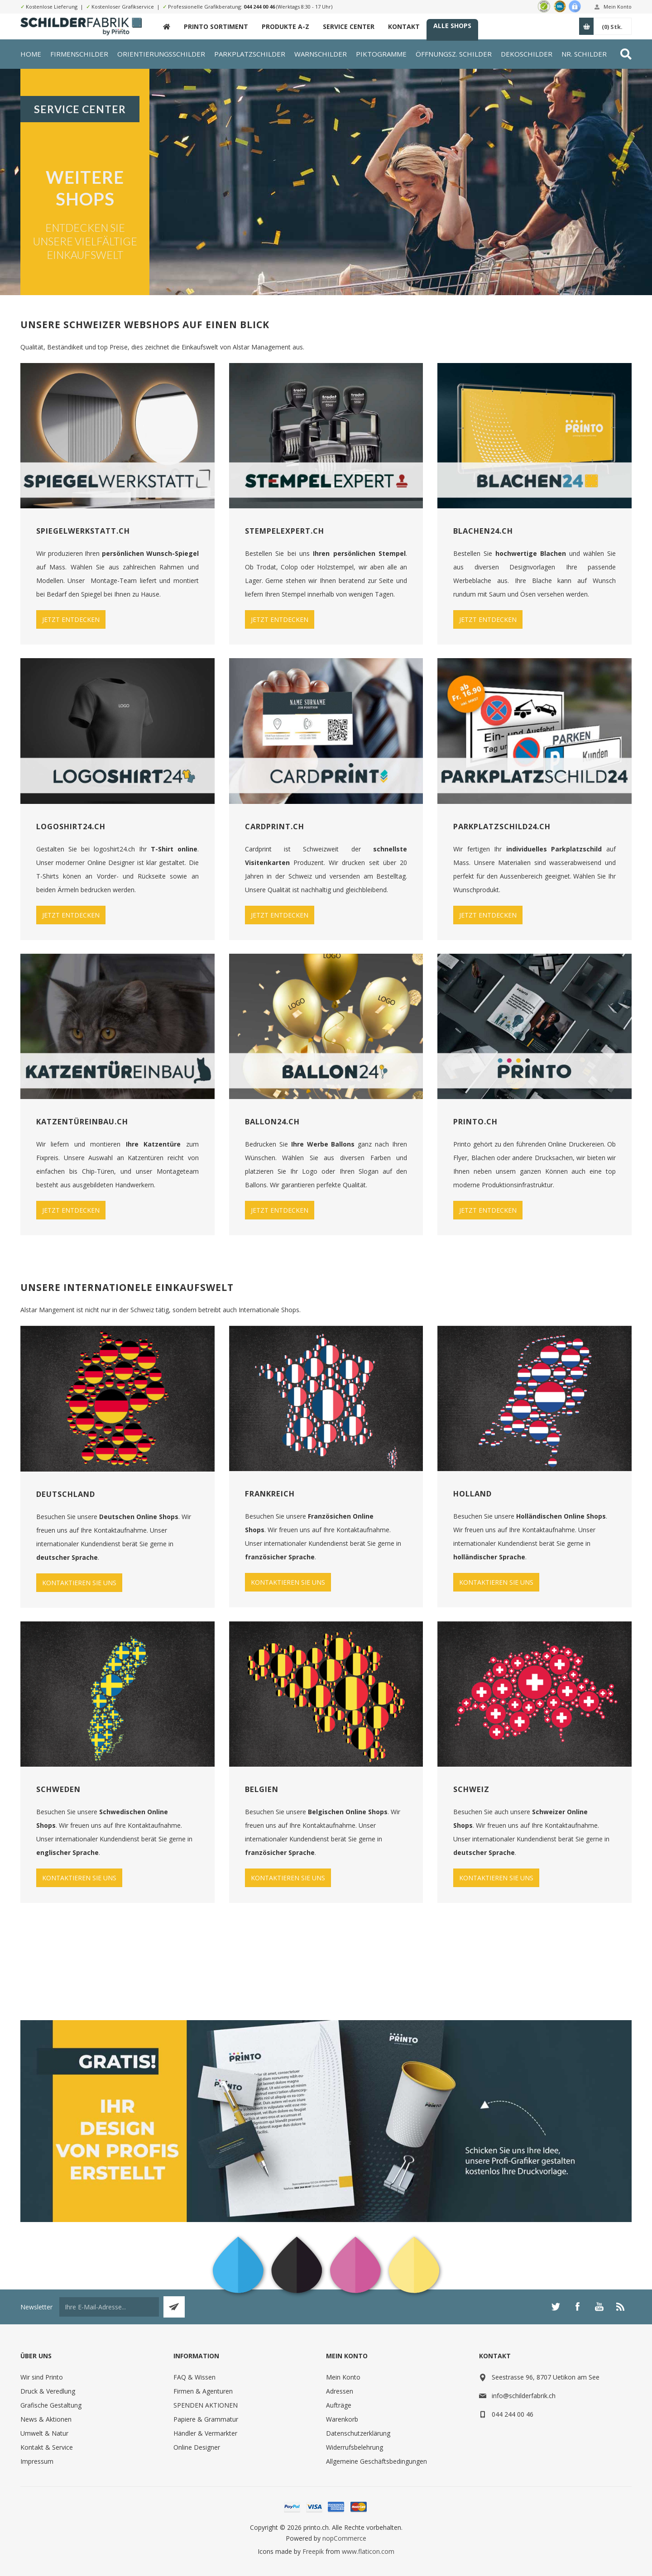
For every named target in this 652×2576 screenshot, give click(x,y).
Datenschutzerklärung (358, 2433)
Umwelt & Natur (44, 2433)
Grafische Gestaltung (51, 2405)
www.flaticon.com (368, 2551)
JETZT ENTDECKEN (71, 619)
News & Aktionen (46, 2419)
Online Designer (196, 2447)
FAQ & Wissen (194, 2377)
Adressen (339, 2391)
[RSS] (621, 2306)
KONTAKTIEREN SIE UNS (79, 1582)
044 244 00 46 (259, 6)
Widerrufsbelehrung (354, 2447)
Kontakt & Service (46, 2447)
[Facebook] (577, 2306)
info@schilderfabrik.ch (524, 2395)
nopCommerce (344, 2538)
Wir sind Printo (41, 2377)
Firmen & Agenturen (203, 2391)
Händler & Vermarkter (205, 2433)
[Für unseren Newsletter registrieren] (109, 2307)
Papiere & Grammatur (205, 2419)
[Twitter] (555, 2306)
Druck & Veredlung (47, 2391)
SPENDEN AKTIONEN (205, 2405)
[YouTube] (599, 2306)
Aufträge (338, 2405)
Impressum (36, 2461)
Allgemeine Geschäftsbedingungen (376, 2461)
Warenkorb (342, 2419)
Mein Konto (618, 6)
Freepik (313, 2551)
